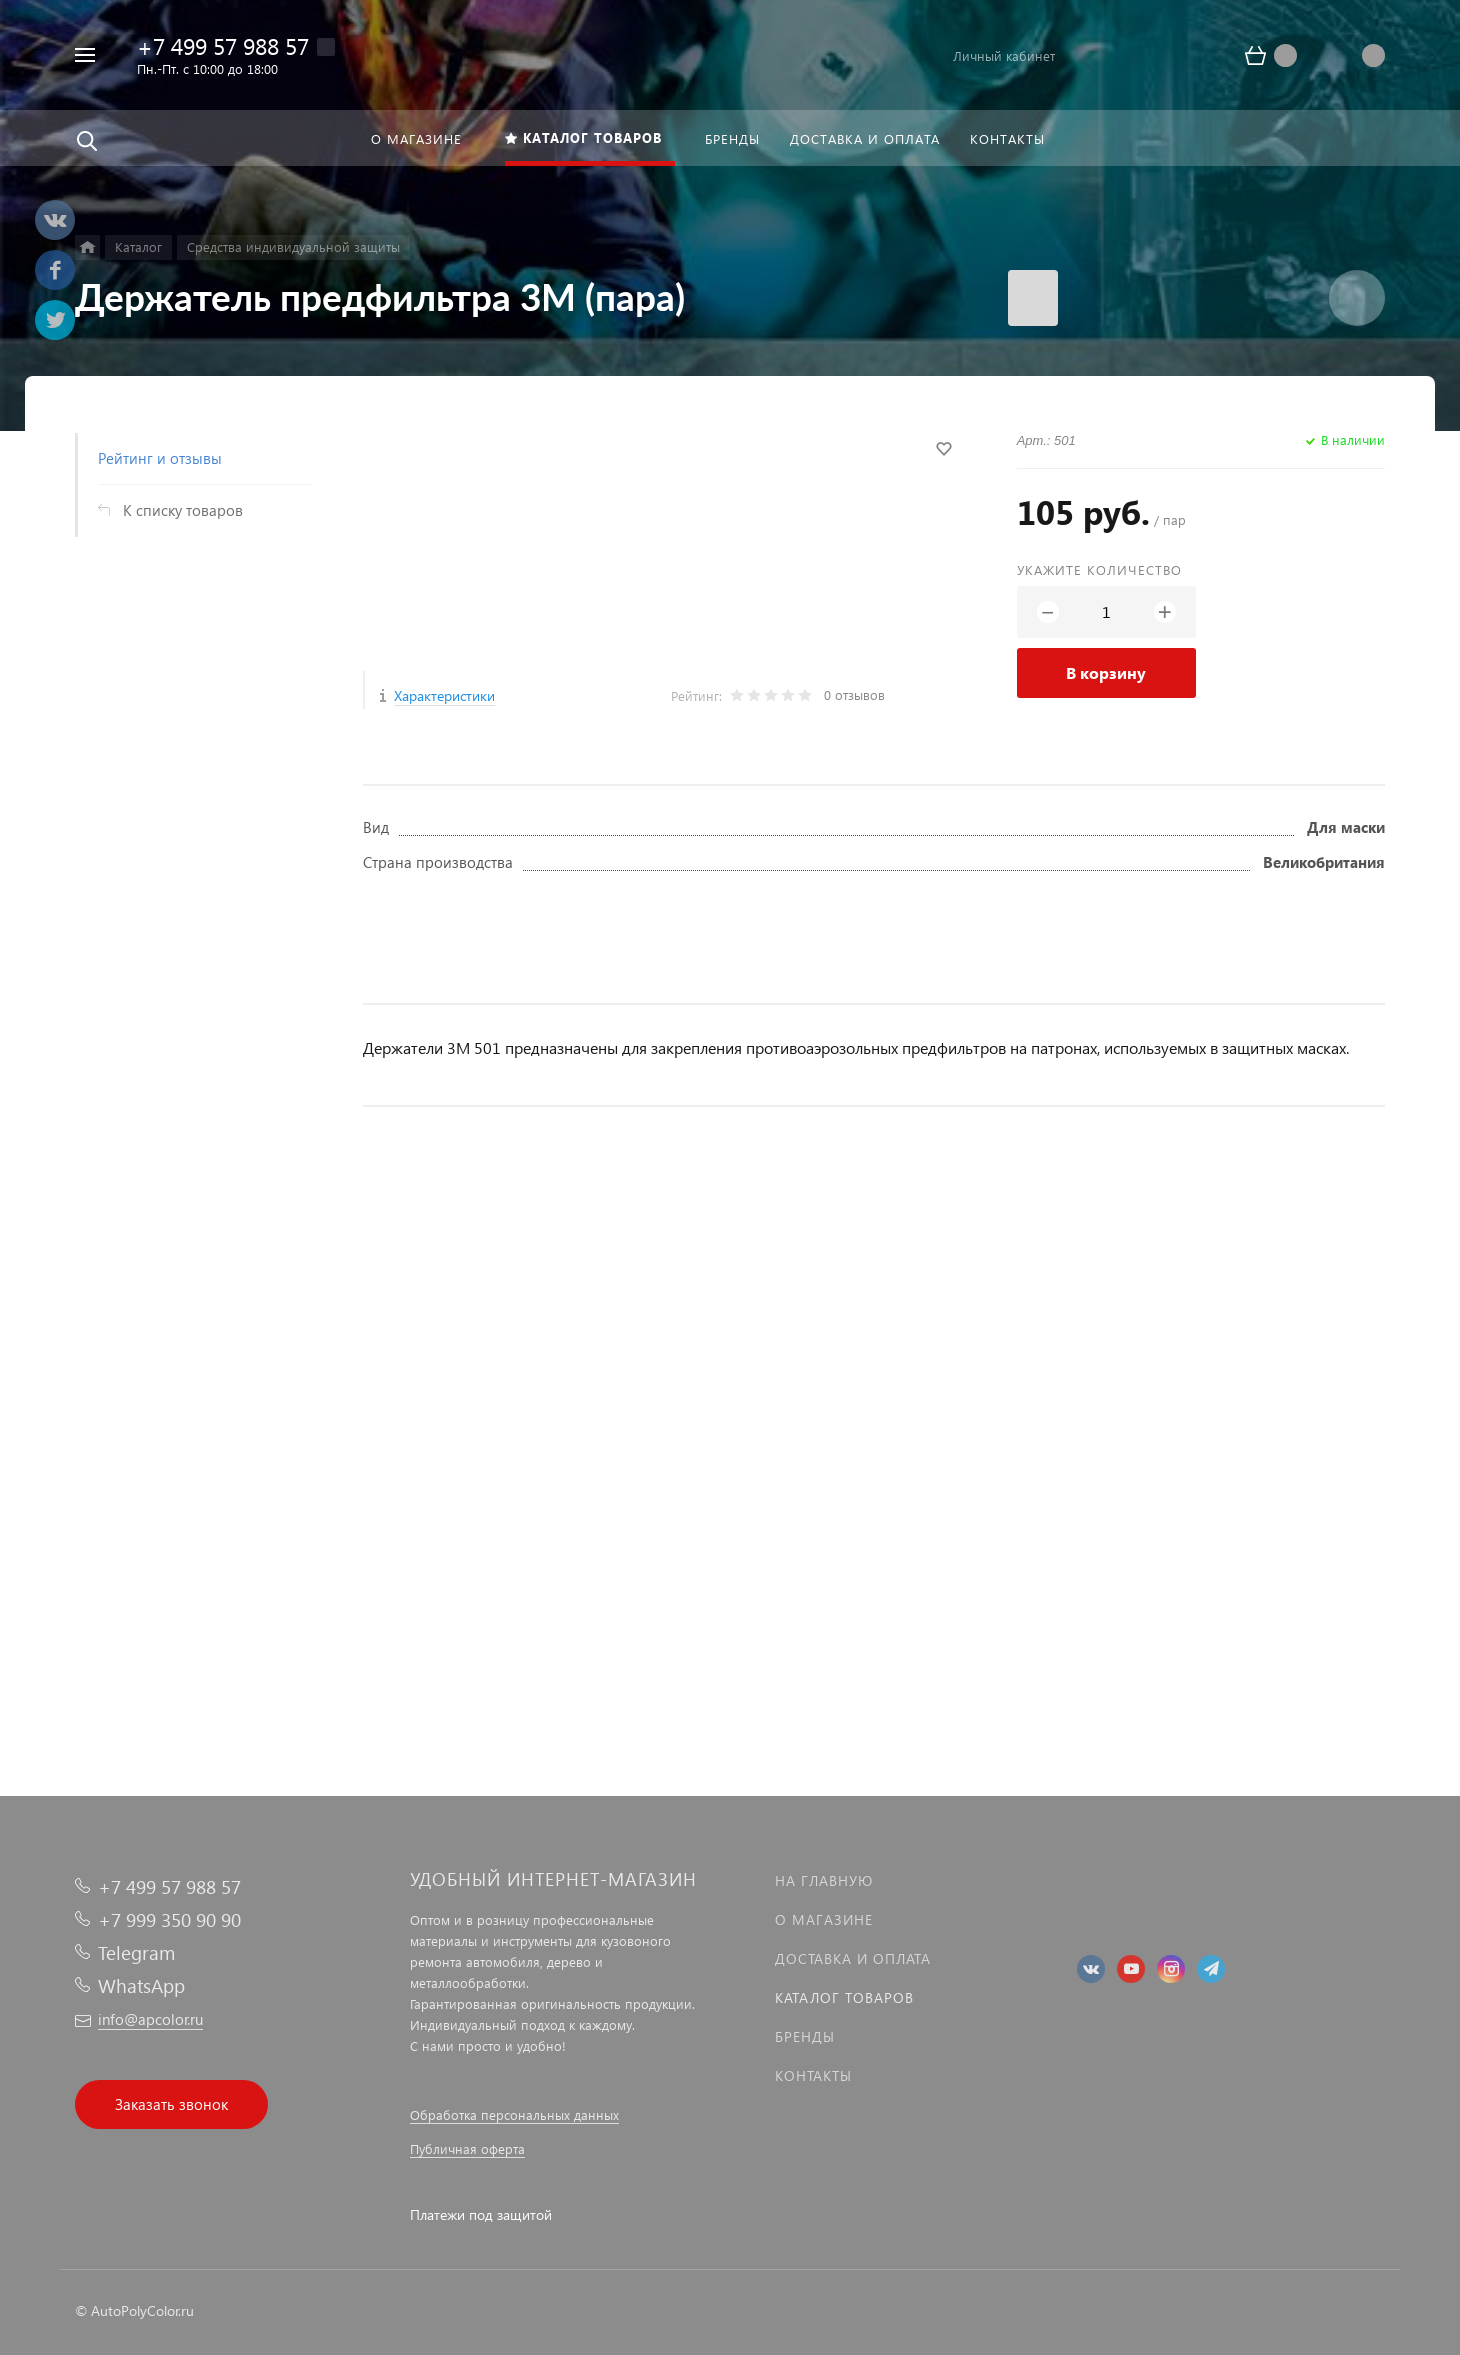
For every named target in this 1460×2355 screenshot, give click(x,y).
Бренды (805, 2036)
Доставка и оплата (853, 1958)
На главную (824, 1880)
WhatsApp (141, 1985)
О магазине (824, 1919)
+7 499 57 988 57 (223, 45)
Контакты (813, 2075)
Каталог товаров (844, 1997)
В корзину (1106, 672)
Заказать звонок (171, 2104)
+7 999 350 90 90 (169, 1919)
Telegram (136, 1952)
